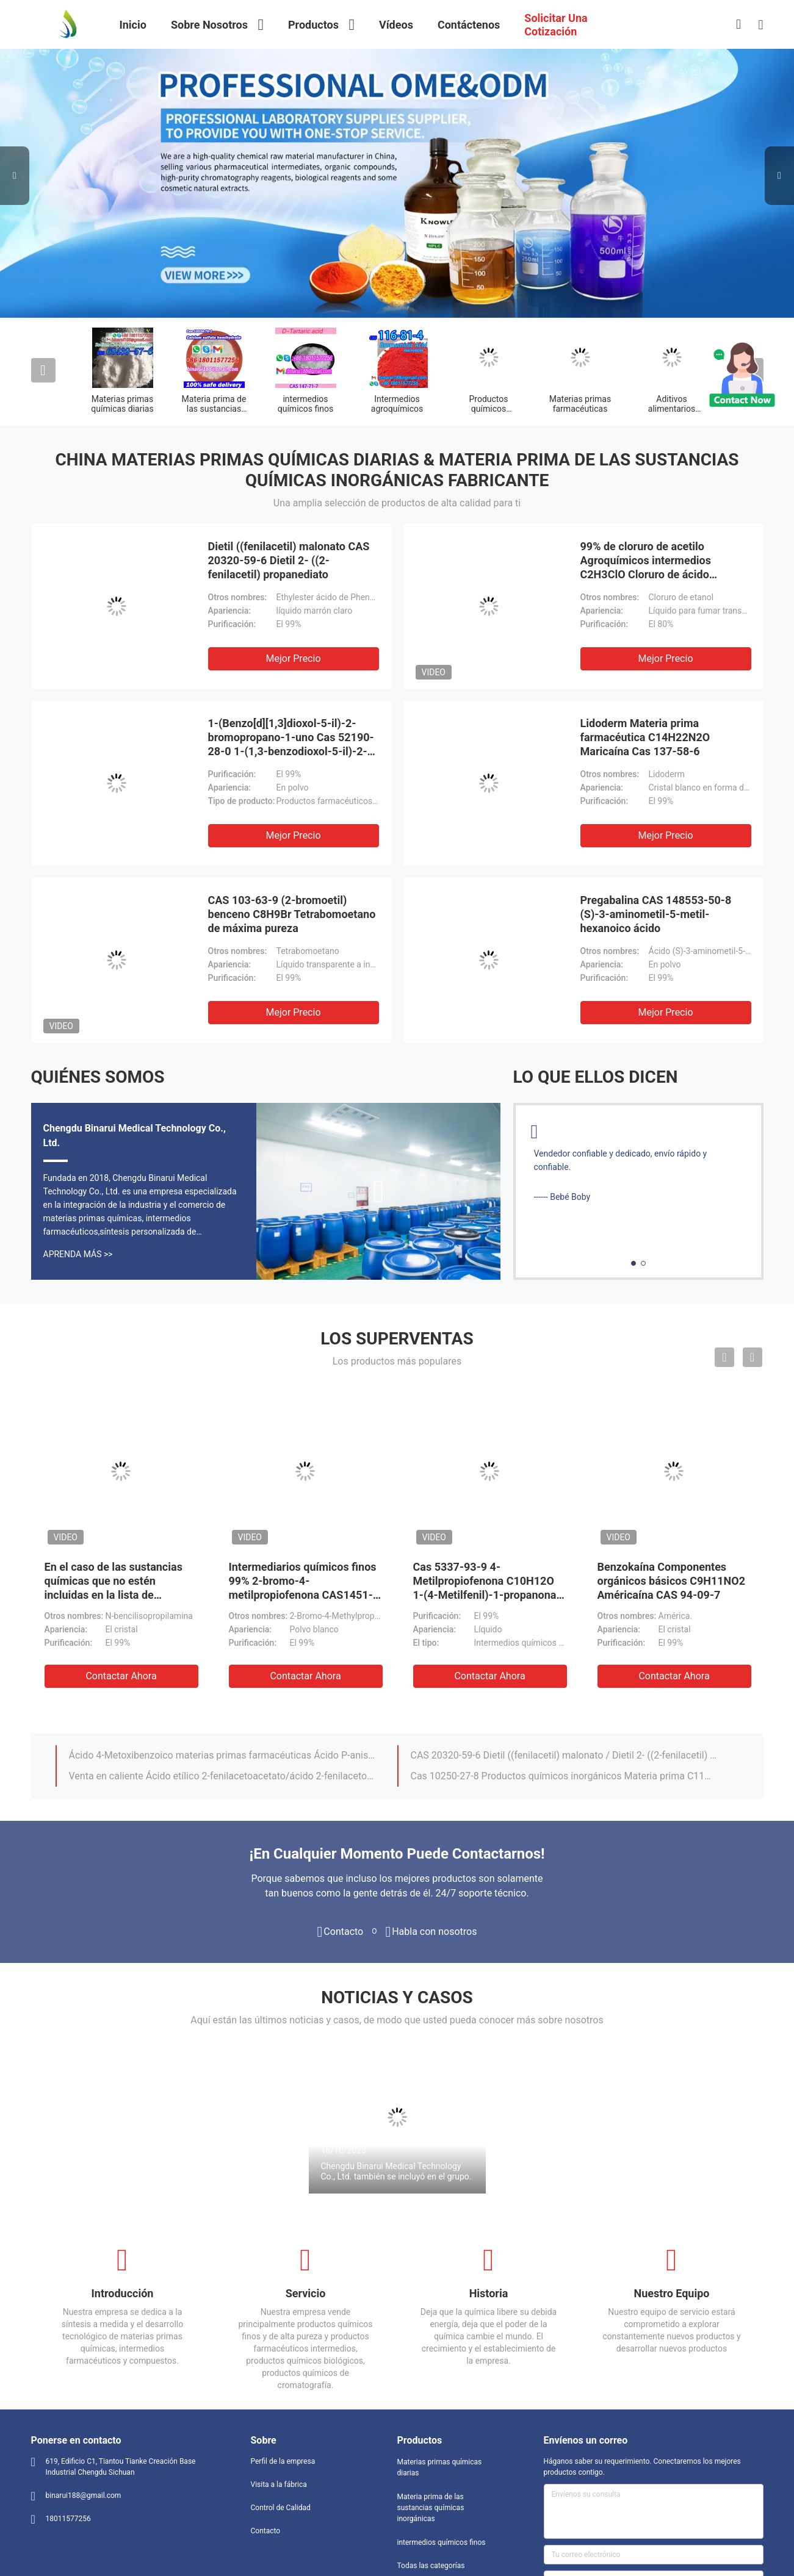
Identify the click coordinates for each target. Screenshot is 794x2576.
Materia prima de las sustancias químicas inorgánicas (430, 2507)
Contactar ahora (120, 1676)
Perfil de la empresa (283, 2461)
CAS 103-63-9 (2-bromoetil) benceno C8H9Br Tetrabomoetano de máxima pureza (292, 914)
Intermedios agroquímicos (397, 404)
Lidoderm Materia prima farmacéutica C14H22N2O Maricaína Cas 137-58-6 (645, 737)
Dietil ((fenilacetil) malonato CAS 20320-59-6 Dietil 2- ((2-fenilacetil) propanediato (289, 560)
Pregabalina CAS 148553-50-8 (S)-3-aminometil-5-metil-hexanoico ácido (656, 914)
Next (779, 175)
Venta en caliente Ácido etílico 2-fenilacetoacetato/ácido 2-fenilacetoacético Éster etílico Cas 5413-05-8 (222, 1776)
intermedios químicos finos (306, 404)
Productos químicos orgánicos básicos (489, 408)
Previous (14, 175)
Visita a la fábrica (279, 2484)
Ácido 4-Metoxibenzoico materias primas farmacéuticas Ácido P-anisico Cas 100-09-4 (222, 1755)
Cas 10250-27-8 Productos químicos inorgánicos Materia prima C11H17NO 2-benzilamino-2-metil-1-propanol (564, 1776)
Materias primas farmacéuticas (580, 404)
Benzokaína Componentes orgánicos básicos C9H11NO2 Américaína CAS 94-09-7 (671, 1580)
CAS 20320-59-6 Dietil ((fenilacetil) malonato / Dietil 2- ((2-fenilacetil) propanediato (564, 1755)
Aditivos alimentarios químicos (671, 408)
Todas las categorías (431, 2565)
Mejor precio (292, 658)
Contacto (266, 2531)
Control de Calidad (281, 2507)
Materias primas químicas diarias (122, 404)
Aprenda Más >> (78, 1254)
